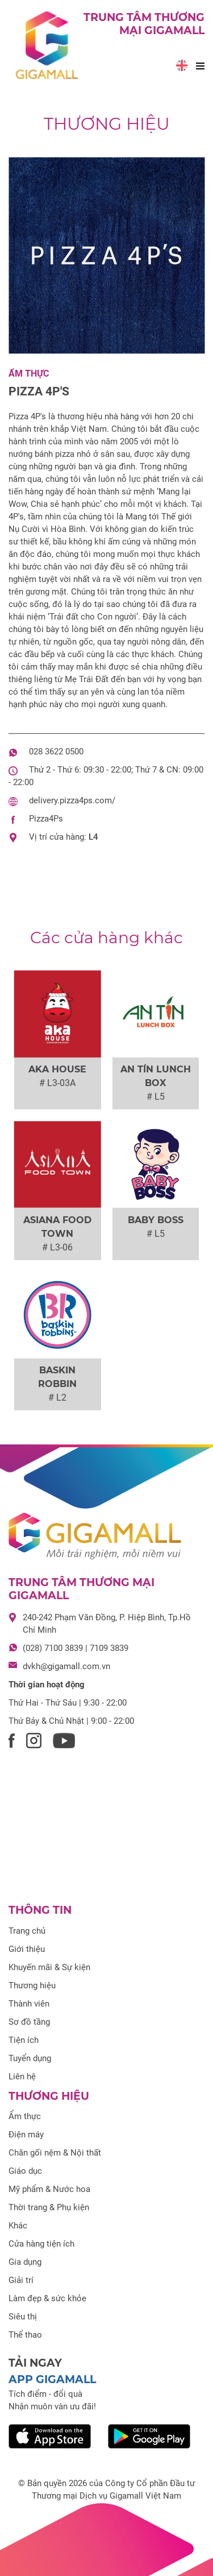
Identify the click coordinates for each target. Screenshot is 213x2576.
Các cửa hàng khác (106, 937)
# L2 (57, 1397)
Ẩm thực (29, 373)
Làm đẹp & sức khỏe (47, 2298)
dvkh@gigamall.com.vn (66, 1666)
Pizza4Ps (46, 819)
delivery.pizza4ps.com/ (72, 800)
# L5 (156, 1096)
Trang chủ (27, 1931)
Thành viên (29, 2004)
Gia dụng (25, 2262)
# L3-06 (57, 1247)
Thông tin (40, 1910)
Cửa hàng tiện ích (41, 2244)
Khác (18, 2225)
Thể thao (25, 2335)
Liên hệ (22, 2076)
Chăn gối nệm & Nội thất (55, 2153)
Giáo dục (25, 2171)
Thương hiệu (107, 123)
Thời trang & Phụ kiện (49, 2207)
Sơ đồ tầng (29, 2022)
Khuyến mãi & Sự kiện (49, 1967)
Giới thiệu (27, 1949)
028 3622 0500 (56, 751)
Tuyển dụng (30, 2058)
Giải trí (21, 2280)
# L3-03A (57, 1083)
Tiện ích (24, 2040)
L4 (93, 837)
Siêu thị (23, 2316)
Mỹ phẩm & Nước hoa (49, 2189)
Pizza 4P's (39, 391)
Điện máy (26, 2134)
